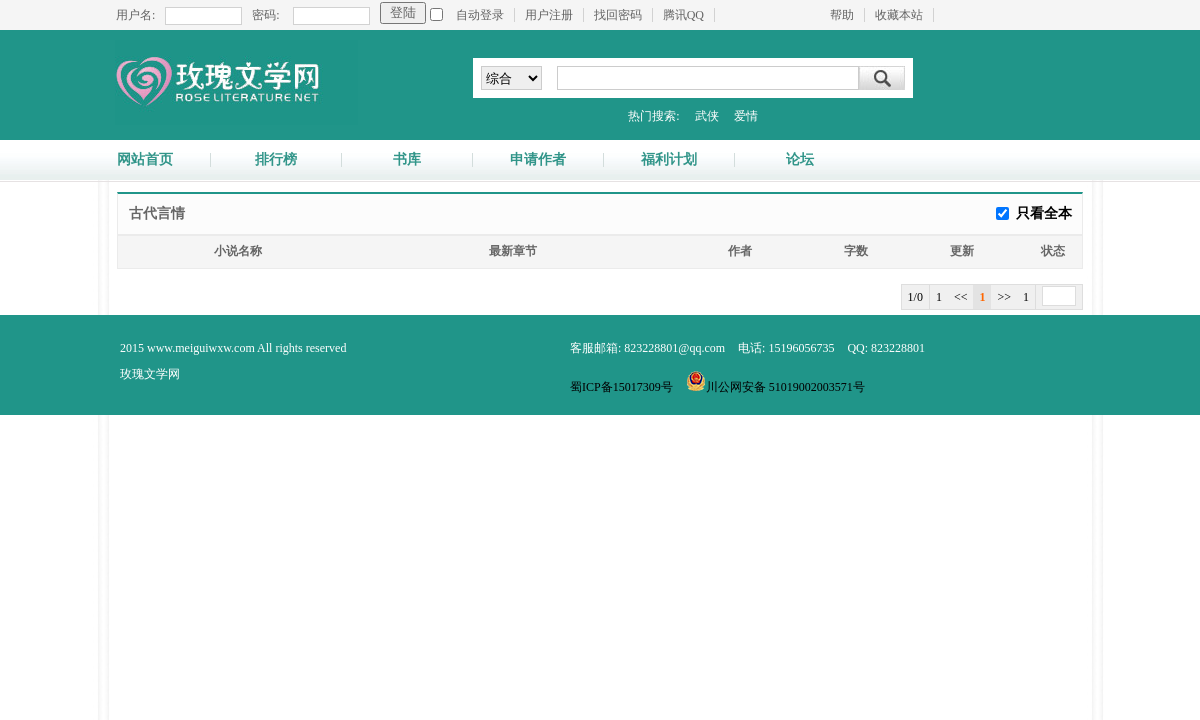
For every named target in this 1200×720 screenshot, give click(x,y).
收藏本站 (899, 15)
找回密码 (618, 15)
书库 (407, 160)
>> (1004, 297)
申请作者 (538, 160)
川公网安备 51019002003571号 (775, 387)
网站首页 (145, 160)
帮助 (842, 15)
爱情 (746, 116)
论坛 (800, 160)
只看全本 (1044, 213)
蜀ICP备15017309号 (621, 387)
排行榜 (276, 160)
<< (961, 297)
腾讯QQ (683, 15)
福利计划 (669, 160)
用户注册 (549, 15)
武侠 (707, 116)
